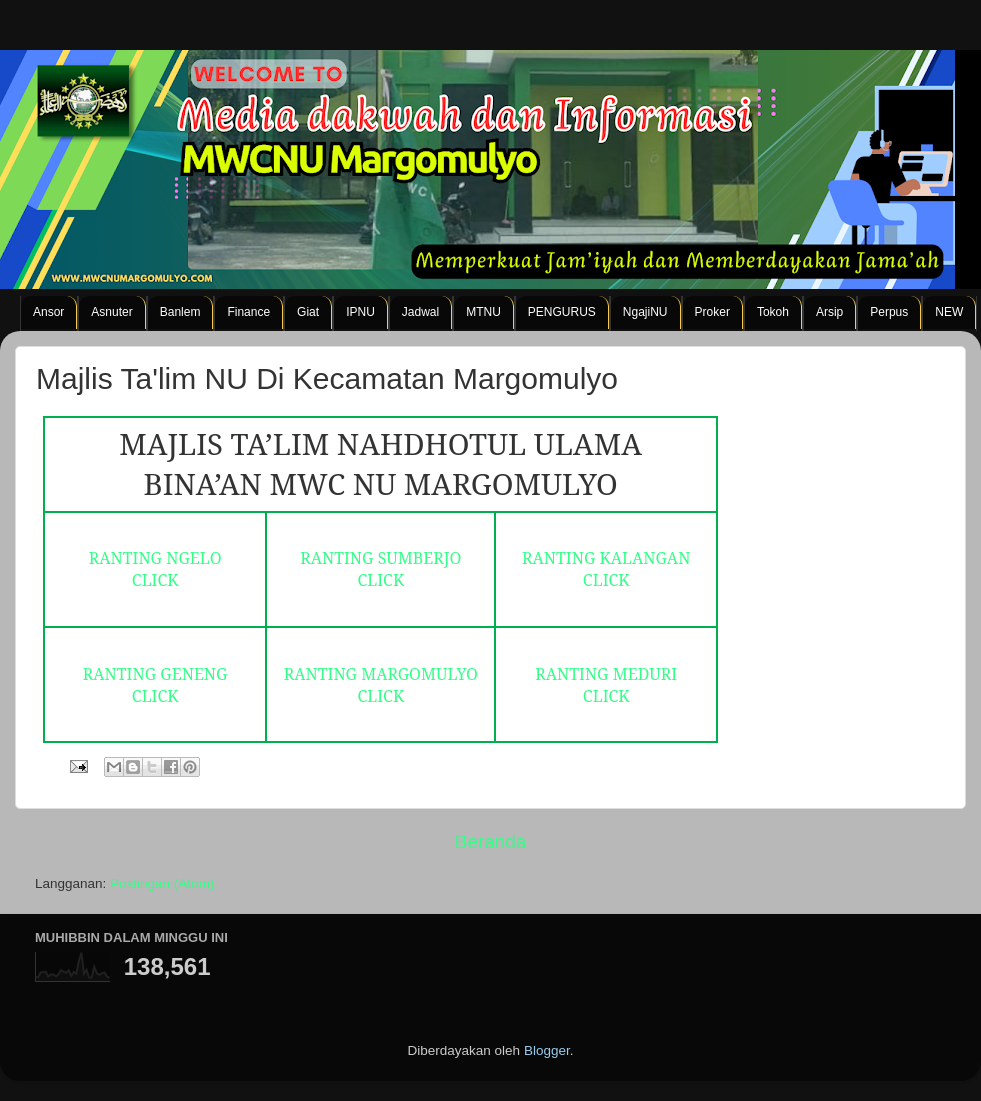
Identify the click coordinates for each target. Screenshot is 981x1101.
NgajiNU (645, 312)
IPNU (360, 312)
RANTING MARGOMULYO (381, 674)
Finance (248, 312)
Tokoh (773, 312)
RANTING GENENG (155, 674)
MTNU (483, 312)
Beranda (490, 841)
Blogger (547, 1050)
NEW (949, 312)
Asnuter (111, 312)
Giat (308, 312)
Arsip (829, 312)
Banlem (180, 312)
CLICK (155, 580)
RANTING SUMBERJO (380, 558)
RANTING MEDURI (606, 674)
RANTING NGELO (155, 558)
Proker (712, 312)
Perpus (889, 312)
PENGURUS (562, 312)
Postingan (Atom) (162, 883)
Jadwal (420, 312)
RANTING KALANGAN (606, 558)
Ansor (48, 312)
